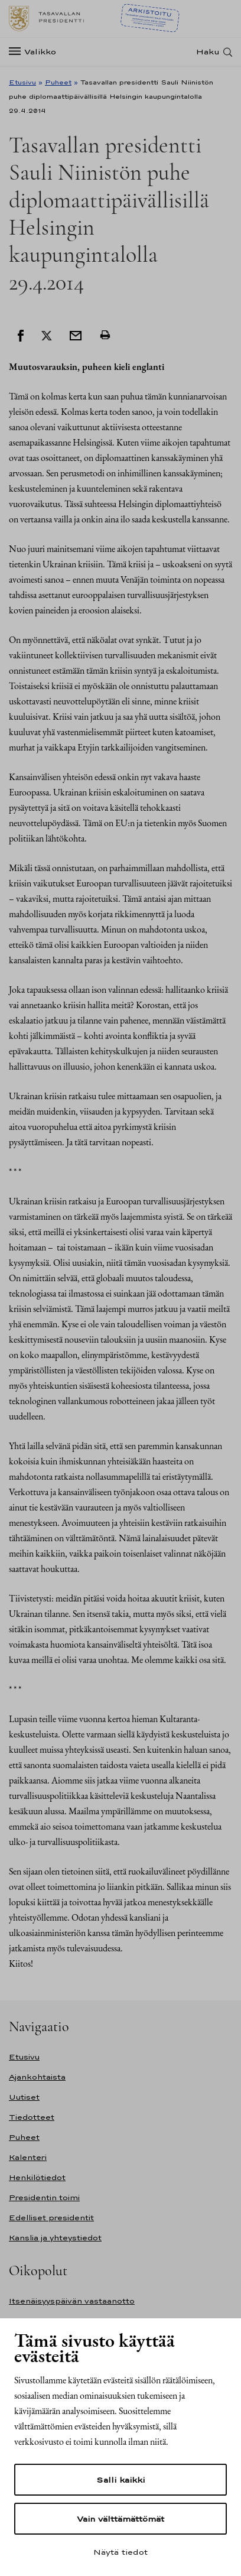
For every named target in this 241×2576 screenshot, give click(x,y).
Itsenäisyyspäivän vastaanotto (72, 2301)
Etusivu (22, 82)
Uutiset (24, 2097)
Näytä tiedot (120, 2551)
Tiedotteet (31, 2117)
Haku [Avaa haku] (208, 51)
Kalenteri (28, 2157)
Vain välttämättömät (120, 2518)
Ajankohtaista (37, 2077)
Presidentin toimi (44, 2197)
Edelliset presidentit (51, 2218)
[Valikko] (36, 52)
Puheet (58, 82)
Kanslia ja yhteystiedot (55, 2238)
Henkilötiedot (37, 2177)
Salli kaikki (120, 2479)
